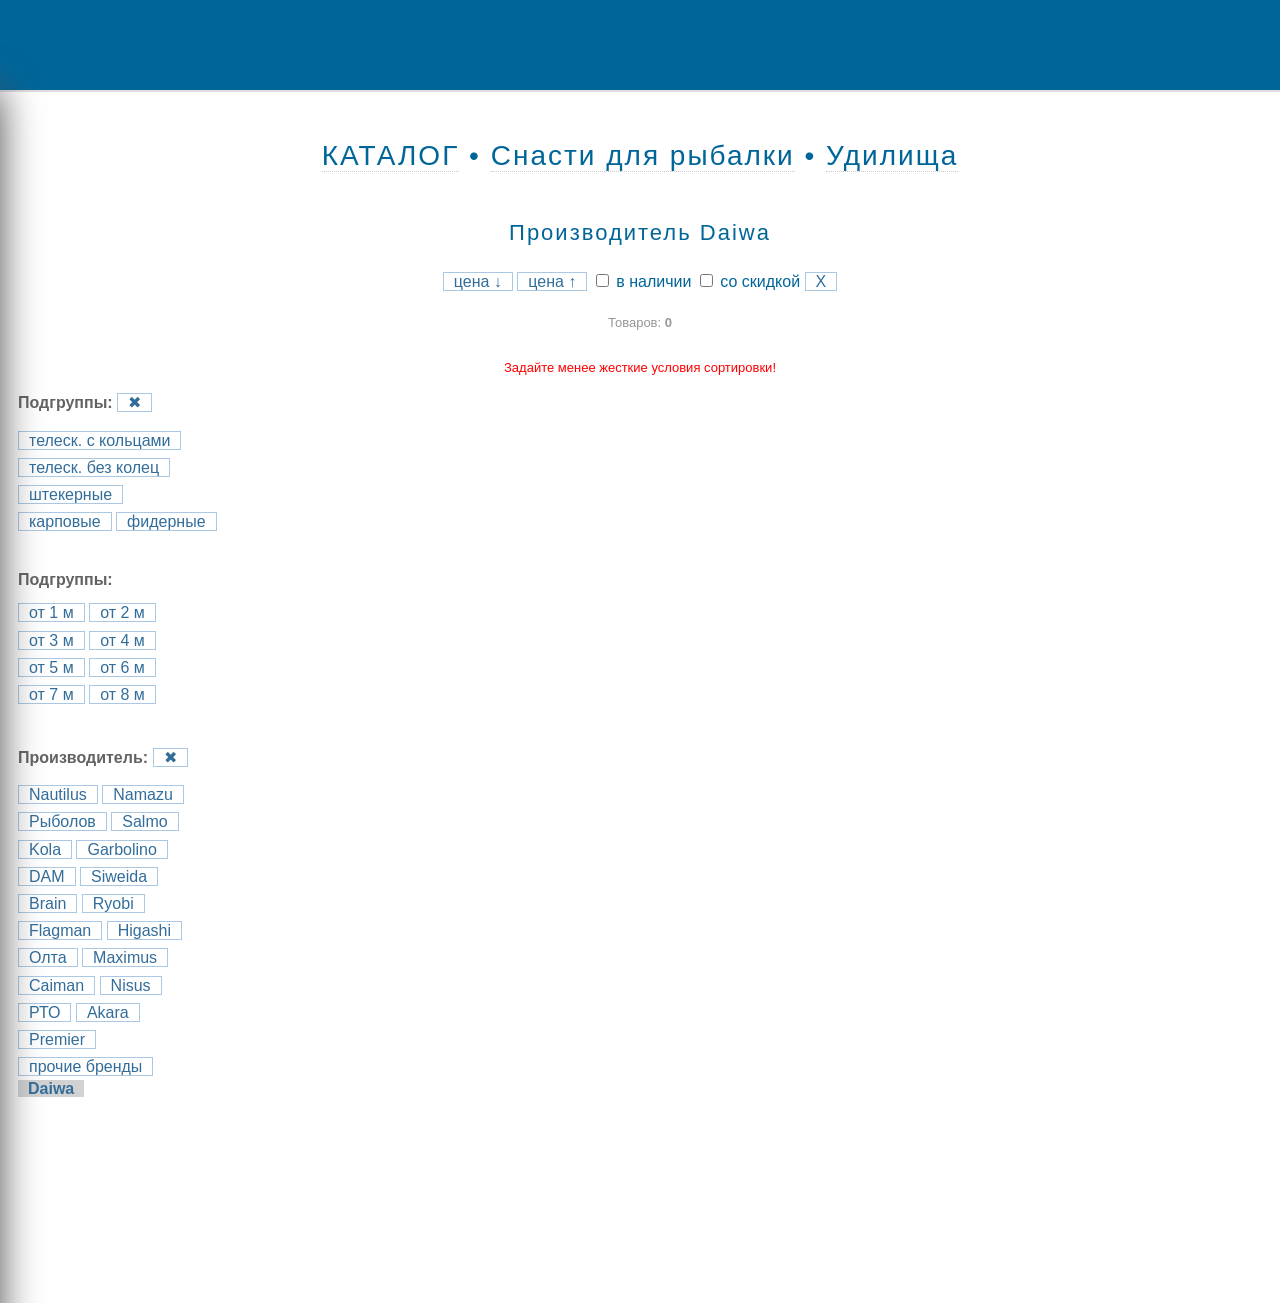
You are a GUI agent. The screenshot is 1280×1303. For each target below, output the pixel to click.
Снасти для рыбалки (643, 155)
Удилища (892, 155)
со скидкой (750, 281)
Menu (85, 45)
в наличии (644, 281)
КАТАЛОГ (391, 155)
